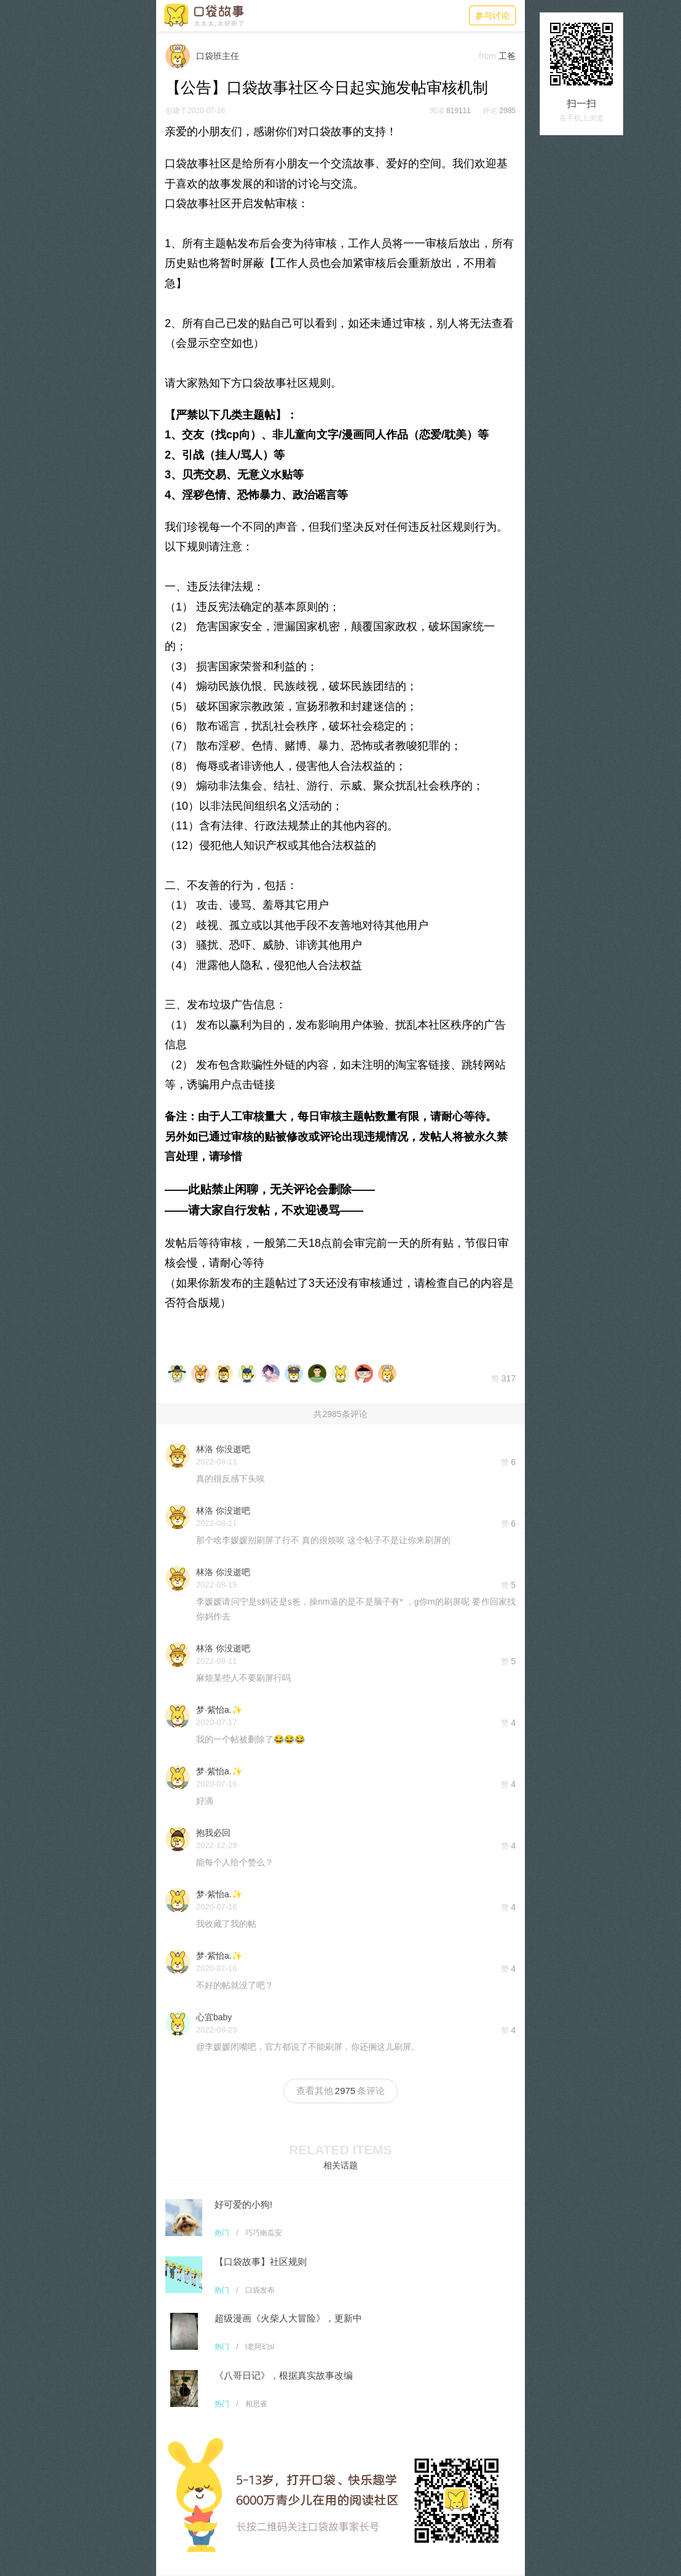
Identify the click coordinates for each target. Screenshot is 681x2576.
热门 (222, 2233)
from (487, 56)
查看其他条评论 (340, 2090)
